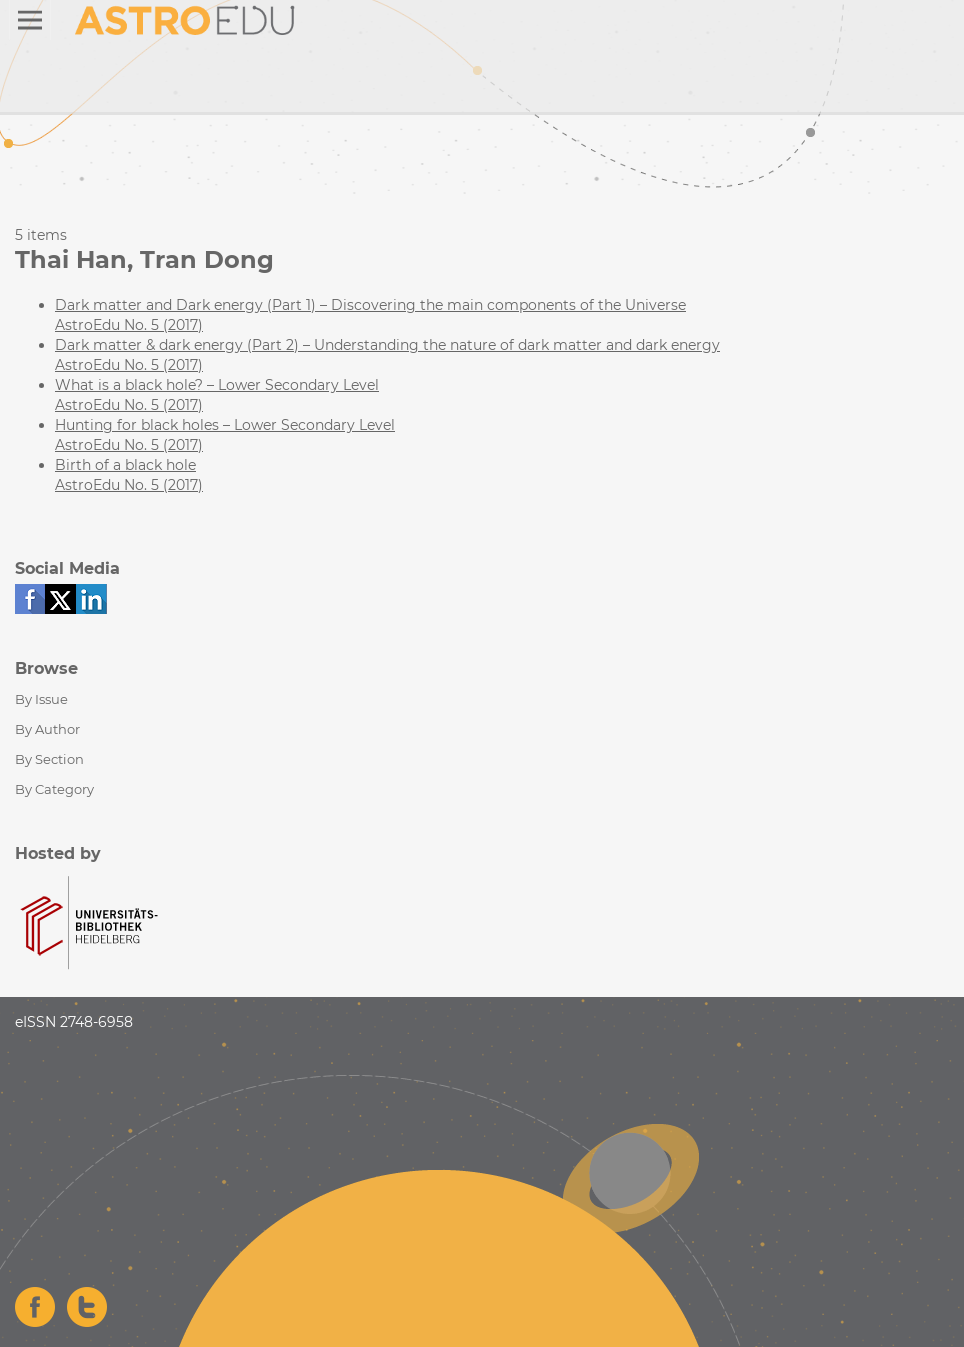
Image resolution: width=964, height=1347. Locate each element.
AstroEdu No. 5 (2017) (129, 325)
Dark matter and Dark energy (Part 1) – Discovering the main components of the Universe (370, 305)
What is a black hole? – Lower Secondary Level (217, 385)
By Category (54, 789)
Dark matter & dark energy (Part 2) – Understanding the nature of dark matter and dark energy (387, 345)
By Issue (41, 699)
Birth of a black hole (125, 465)
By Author (47, 729)
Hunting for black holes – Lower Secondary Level (225, 425)
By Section (49, 759)
